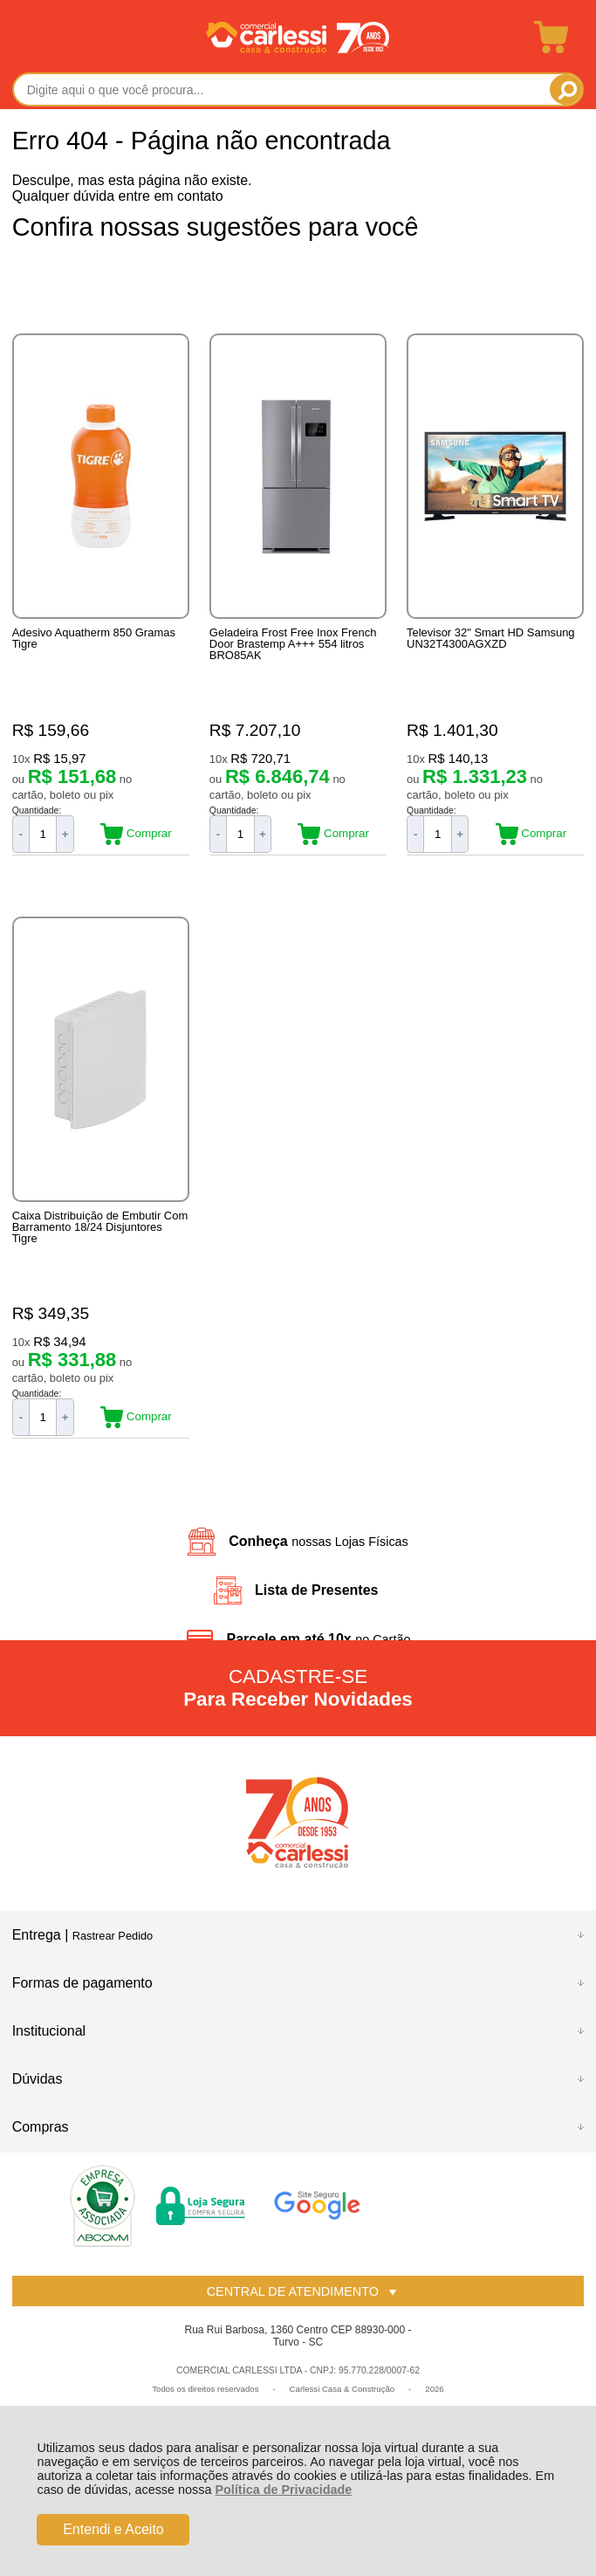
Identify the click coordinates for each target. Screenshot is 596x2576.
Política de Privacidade (283, 2490)
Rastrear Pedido (112, 1935)
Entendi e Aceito (113, 2529)
